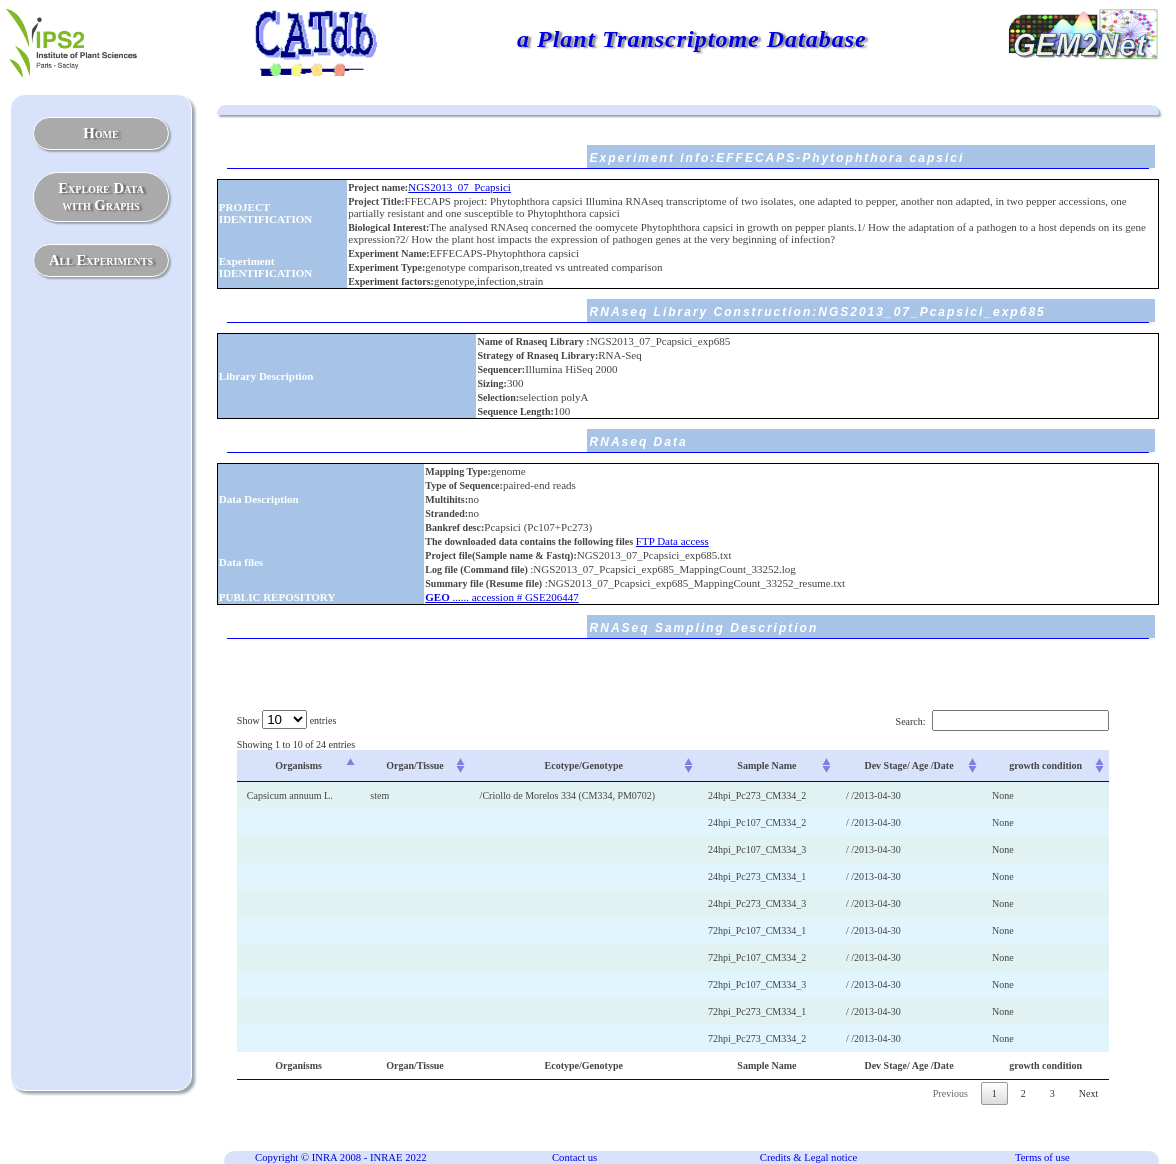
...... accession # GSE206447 (501, 597)
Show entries (286, 720)
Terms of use (1042, 1157)
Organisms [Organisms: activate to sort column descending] (298, 765)
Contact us (574, 1157)
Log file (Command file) (477, 569)
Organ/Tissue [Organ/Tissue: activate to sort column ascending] (415, 765)
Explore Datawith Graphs (100, 196)
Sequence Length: (515, 411)
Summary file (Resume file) (484, 583)
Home (100, 133)
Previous (950, 1093)
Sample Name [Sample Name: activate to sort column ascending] (766, 765)
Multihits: (446, 499)
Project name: (378, 187)
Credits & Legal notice (808, 1157)
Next (1088, 1093)
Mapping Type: (457, 471)
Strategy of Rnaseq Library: (537, 355)
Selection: (498, 397)
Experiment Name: (388, 253)
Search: (1003, 721)
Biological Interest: (388, 227)
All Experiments (101, 260)
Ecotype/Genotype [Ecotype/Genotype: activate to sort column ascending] (584, 765)
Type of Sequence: (464, 485)
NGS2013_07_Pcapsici (459, 187)
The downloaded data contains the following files (529, 541)
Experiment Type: (386, 267)
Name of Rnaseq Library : (533, 341)
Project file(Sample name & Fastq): (500, 555)
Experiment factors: (391, 281)
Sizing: (491, 383)
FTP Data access (672, 541)
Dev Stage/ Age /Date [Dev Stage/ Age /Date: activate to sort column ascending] (908, 765)
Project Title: (376, 201)
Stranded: (446, 513)
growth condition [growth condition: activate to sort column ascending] (1045, 765)
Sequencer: (501, 369)
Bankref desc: (454, 527)
